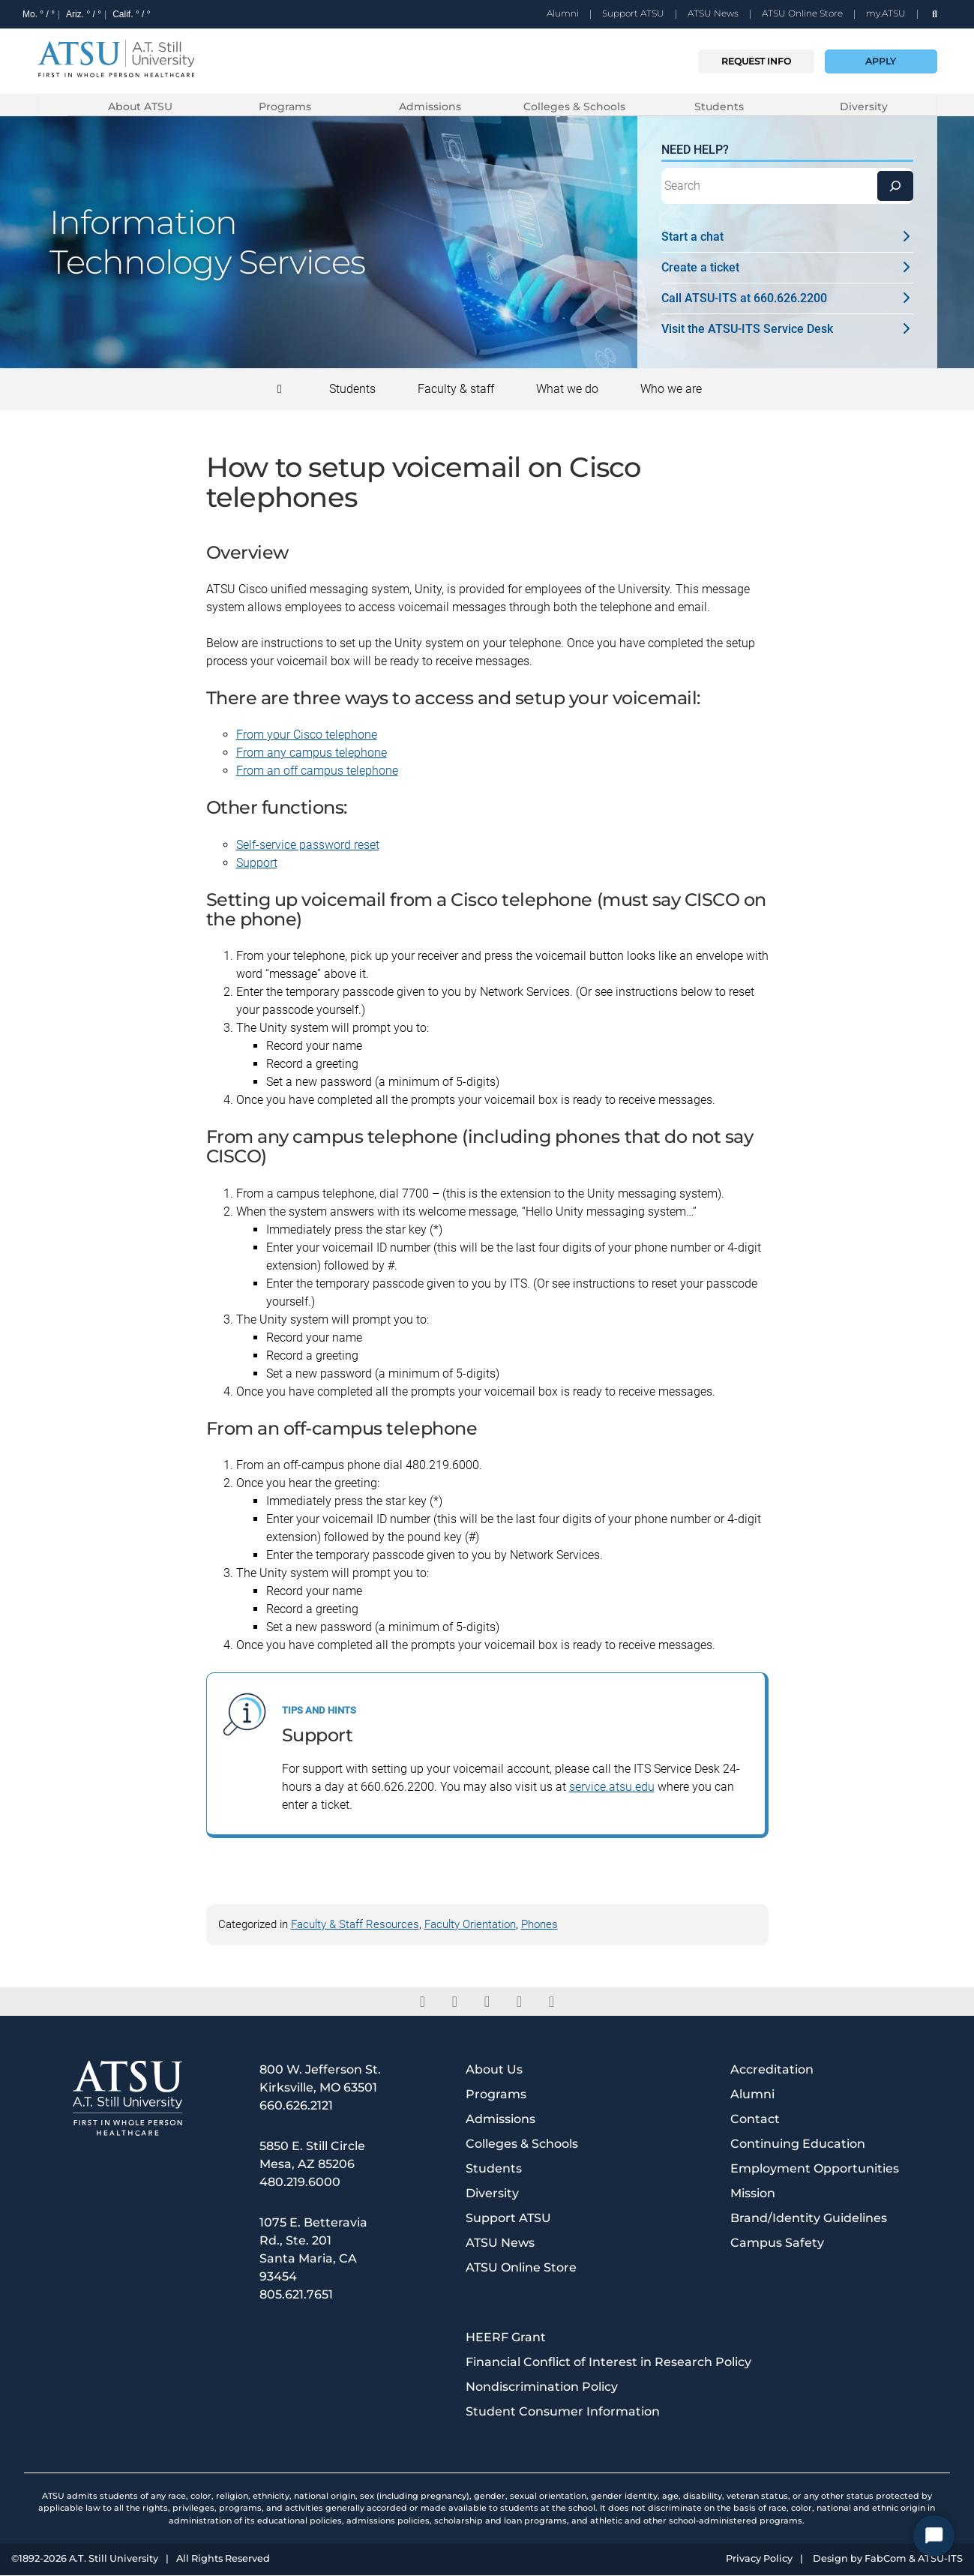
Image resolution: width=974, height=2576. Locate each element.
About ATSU (140, 106)
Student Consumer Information (563, 2412)
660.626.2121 (296, 2106)
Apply (880, 61)
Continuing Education (797, 2144)
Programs (285, 106)
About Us (494, 2070)
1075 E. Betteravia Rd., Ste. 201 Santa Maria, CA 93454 (313, 2250)
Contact (755, 2120)
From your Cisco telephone (306, 735)
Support (256, 863)
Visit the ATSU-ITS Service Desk (787, 329)
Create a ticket (787, 268)
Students (719, 106)
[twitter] (455, 2002)
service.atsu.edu (612, 1787)
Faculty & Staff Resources (355, 1925)
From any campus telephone (311, 753)
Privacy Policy (759, 2560)
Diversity (864, 106)
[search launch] (934, 13)
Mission (752, 2194)
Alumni (563, 13)
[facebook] (422, 2002)
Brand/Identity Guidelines (808, 2219)
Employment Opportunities (814, 2169)
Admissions (430, 106)
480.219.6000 (299, 2183)
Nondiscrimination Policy (542, 2387)
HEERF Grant (506, 2338)
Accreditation (772, 2070)
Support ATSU (633, 13)
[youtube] (551, 2002)
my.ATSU (886, 13)
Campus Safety (777, 2243)
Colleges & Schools (574, 106)
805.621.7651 (296, 2295)
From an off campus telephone (317, 771)
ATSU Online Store (802, 13)
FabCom (886, 2560)
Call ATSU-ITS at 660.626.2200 (787, 299)
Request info (756, 61)
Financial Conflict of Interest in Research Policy (608, 2363)
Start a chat (787, 237)
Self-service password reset (307, 845)
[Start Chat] (934, 2536)
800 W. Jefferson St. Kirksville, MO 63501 (320, 2079)
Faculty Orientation (470, 1925)
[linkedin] (487, 2002)
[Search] (895, 187)
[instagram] (519, 2002)
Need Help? (695, 150)
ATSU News (713, 13)
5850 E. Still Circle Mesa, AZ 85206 (312, 2156)
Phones (539, 1925)
